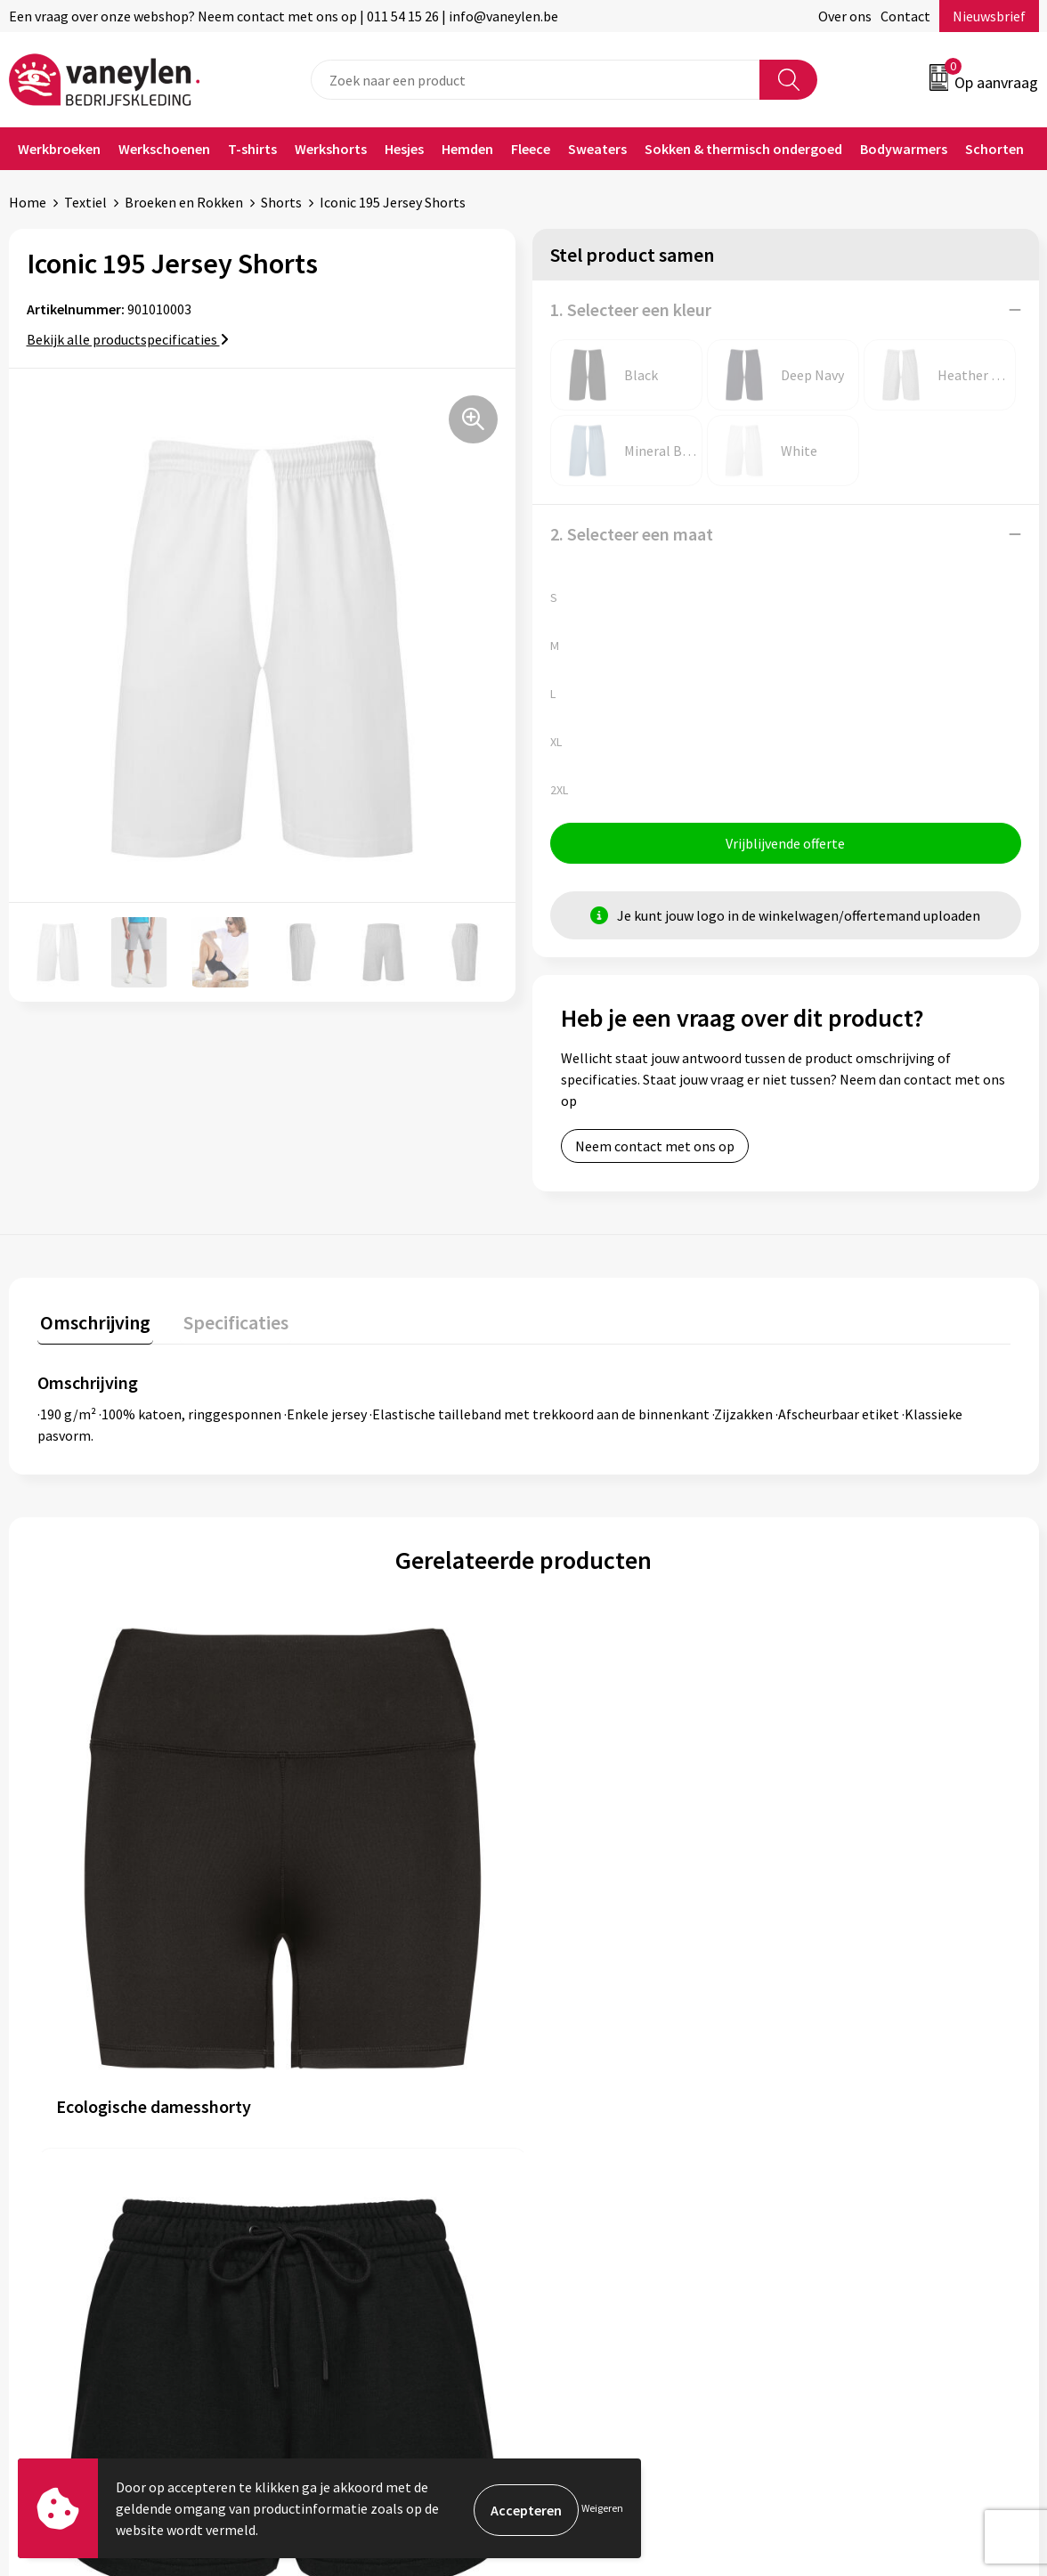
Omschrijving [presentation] (92, 1322)
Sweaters (597, 149)
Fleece (530, 149)
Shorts (281, 202)
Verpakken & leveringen (617, 2159)
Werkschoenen (164, 149)
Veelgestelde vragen (352, 2240)
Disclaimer (832, 2159)
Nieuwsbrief (989, 16)
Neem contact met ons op (655, 1149)
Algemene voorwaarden (872, 2105)
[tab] (92, 1326)
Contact (905, 16)
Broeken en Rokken (184, 202)
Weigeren (602, 2508)
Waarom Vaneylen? (348, 2186)
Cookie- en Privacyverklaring (887, 2132)
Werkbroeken (59, 149)
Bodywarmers (903, 149)
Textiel (85, 202)
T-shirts (252, 149)
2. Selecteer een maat (631, 534)
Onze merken (331, 2132)
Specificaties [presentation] (227, 1322)
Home (27, 202)
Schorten (994, 149)
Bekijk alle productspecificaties (128, 339)
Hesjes (404, 149)
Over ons (845, 16)
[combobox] (535, 80)
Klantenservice (591, 2105)
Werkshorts (331, 149)
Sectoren (317, 2159)
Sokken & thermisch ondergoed (743, 149)
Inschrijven (969, 2403)
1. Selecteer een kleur (630, 309)
